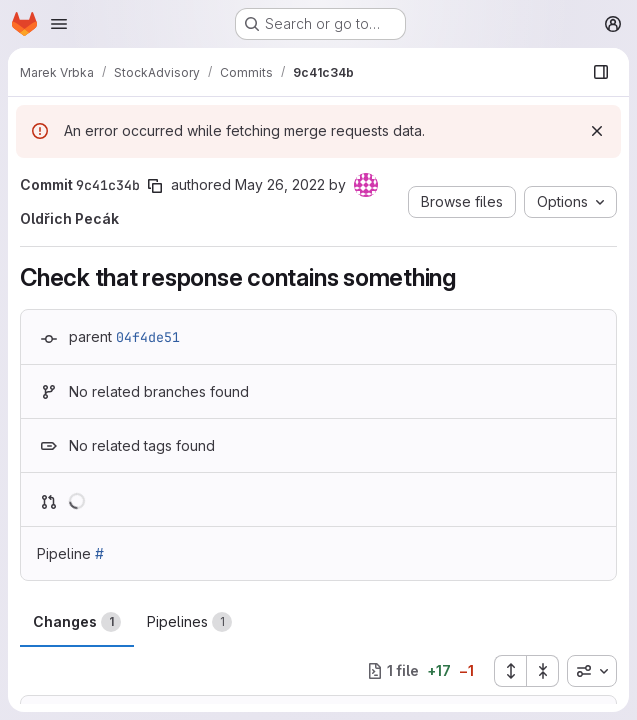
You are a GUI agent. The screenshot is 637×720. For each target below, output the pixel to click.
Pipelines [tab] (189, 622)
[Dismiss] (597, 131)
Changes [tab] (77, 622)
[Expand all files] (510, 671)
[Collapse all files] (543, 671)
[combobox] (592, 671)
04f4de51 (148, 337)
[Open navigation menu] (59, 24)
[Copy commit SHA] (155, 186)
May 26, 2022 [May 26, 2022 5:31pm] (280, 184)
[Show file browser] (601, 72)
